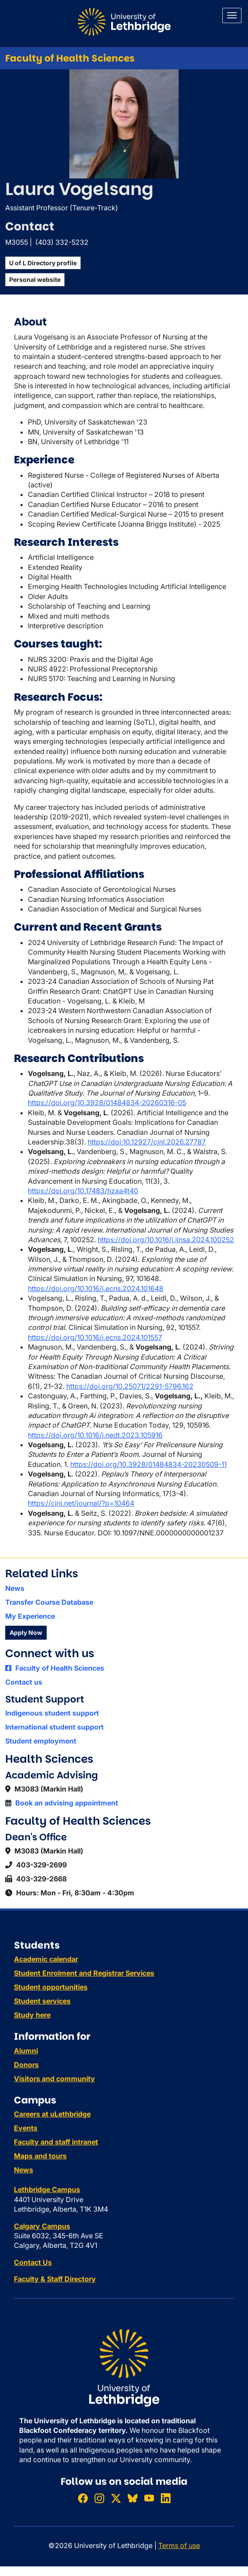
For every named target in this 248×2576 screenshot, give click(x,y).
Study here (32, 2015)
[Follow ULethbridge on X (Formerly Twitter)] (116, 2498)
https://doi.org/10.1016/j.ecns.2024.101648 (95, 1288)
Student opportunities (51, 1987)
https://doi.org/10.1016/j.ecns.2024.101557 (95, 1337)
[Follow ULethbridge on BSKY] (132, 2498)
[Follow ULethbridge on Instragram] (99, 2498)
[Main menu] (231, 15)
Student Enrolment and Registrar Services (84, 1973)
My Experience (30, 1616)
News (14, 1588)
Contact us (23, 1682)
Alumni (26, 2050)
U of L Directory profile (43, 263)
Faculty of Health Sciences (70, 58)
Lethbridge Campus (47, 2189)
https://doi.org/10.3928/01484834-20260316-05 (107, 1102)
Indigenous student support (52, 1713)
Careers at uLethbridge (52, 2114)
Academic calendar (46, 1959)
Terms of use (179, 2545)
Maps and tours (40, 2155)
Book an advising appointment (66, 1802)
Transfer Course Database (49, 1602)
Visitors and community (54, 2078)
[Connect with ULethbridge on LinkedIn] (166, 2498)
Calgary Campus (42, 2226)
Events (25, 2128)
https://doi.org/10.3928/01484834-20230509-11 (148, 1464)
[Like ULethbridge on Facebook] (83, 2498)
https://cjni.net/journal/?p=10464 (81, 1503)
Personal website (35, 279)
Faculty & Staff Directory (55, 2279)
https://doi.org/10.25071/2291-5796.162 (130, 1386)
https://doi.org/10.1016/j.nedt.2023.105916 (95, 1435)
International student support (54, 1727)
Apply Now (26, 1632)
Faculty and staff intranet (56, 2142)
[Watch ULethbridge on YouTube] (149, 2498)
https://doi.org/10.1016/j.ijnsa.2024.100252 (166, 1239)
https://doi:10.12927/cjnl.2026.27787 (147, 1141)
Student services (42, 2001)
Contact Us (33, 2262)
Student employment (40, 1741)
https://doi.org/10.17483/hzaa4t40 (83, 1190)
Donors (26, 2064)
